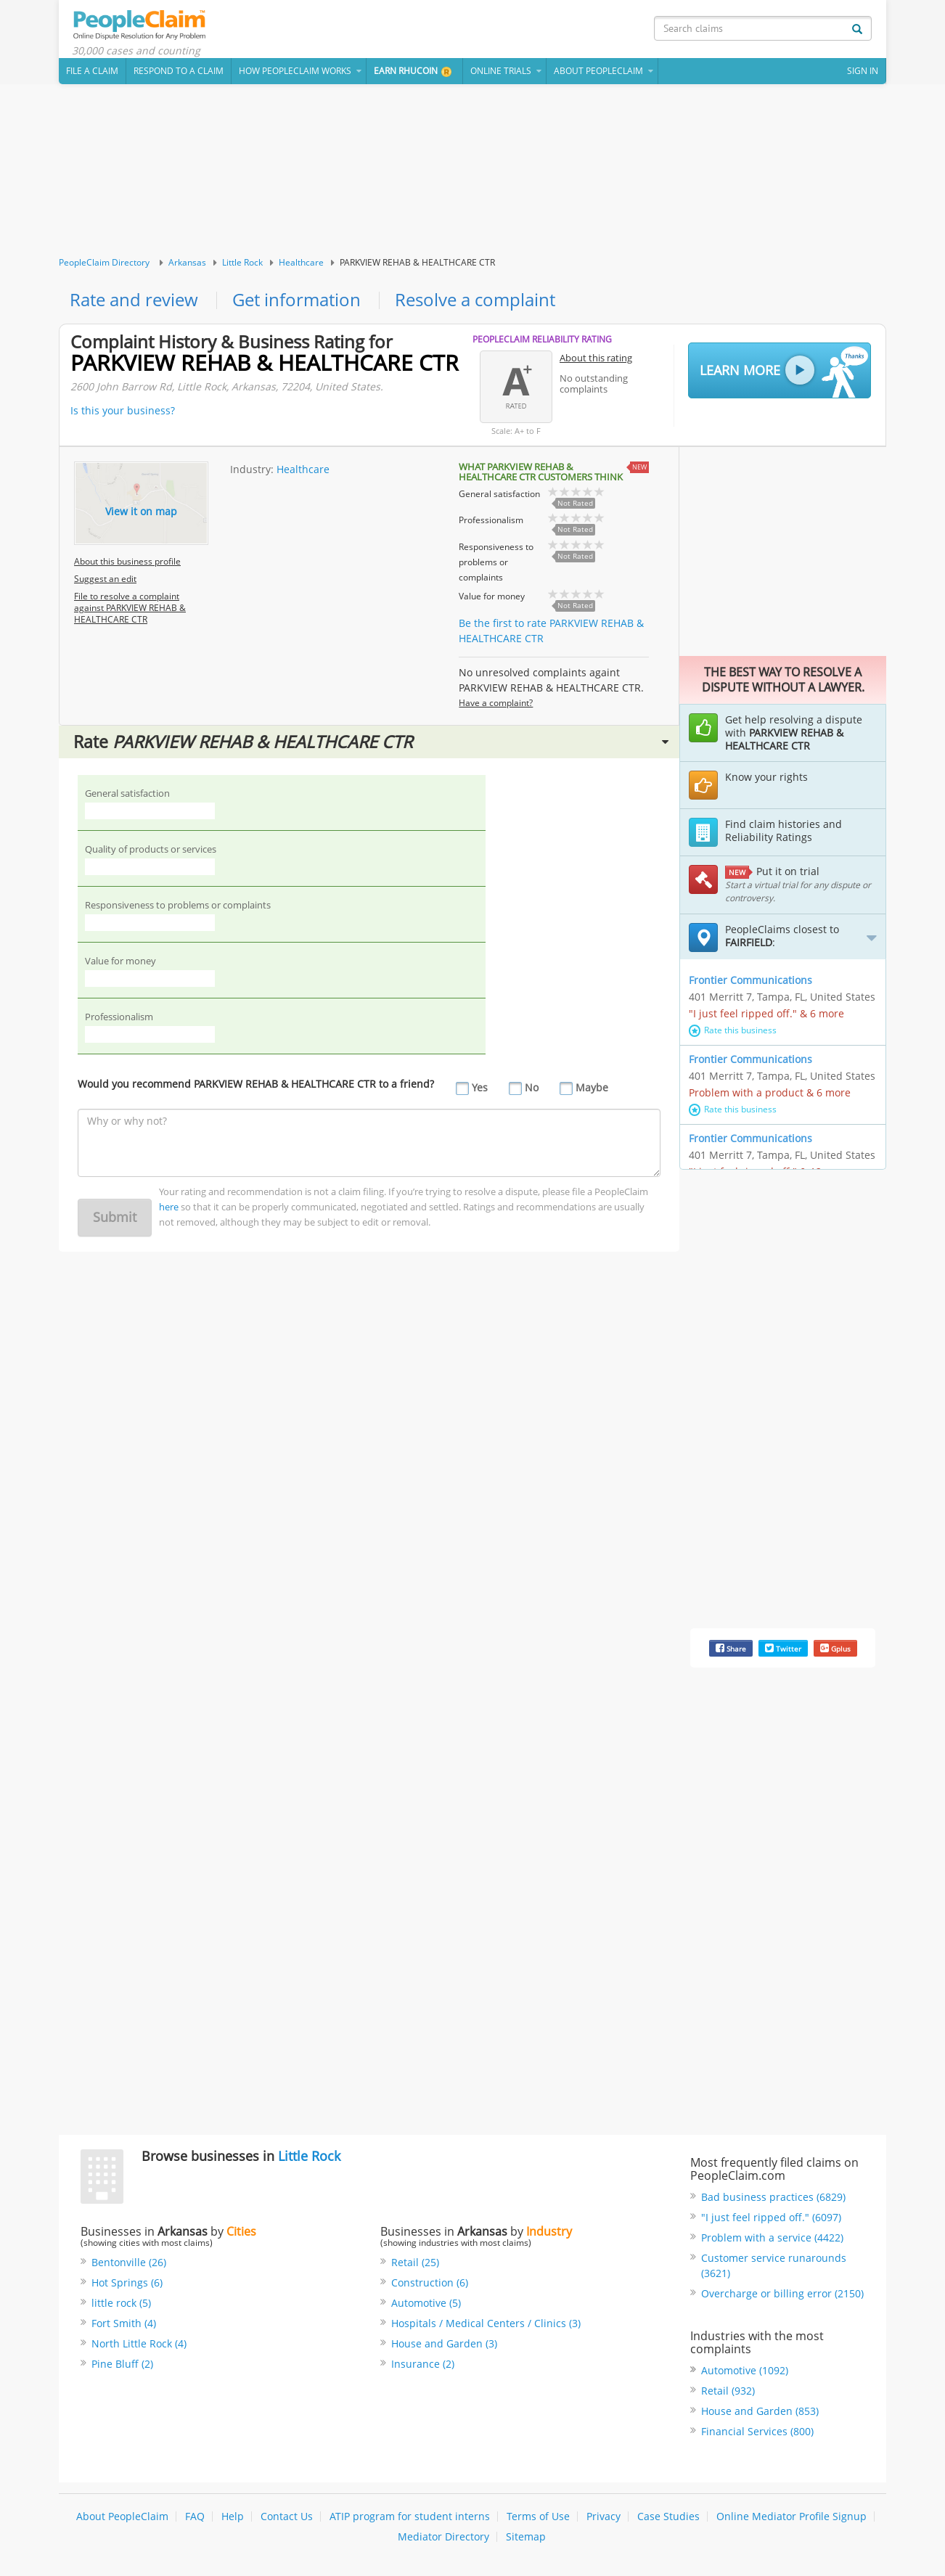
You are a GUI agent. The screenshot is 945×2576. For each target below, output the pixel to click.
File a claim (92, 72)
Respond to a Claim (179, 72)
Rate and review (134, 301)
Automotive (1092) (744, 2372)
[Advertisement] (472, 172)
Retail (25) (415, 2263)
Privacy (603, 2517)
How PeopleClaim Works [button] (295, 72)
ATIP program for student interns (410, 2517)
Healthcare (301, 264)
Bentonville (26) (128, 2263)
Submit (114, 1219)
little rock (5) (121, 2303)
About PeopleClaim (122, 2517)
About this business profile (127, 563)
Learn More (784, 373)
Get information (296, 301)
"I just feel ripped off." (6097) (771, 2219)
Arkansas (187, 264)
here (169, 1208)
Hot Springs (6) (127, 2283)
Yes (480, 1089)
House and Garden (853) (760, 2412)
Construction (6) (429, 2283)
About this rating (596, 359)
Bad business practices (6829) (773, 2198)
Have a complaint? (496, 703)
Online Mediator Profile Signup (791, 2517)
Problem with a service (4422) (772, 2239)
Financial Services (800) (757, 2433)
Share (731, 1649)
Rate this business (733, 1031)
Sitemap (526, 2538)
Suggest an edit (105, 580)
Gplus (835, 1649)
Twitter (783, 1649)
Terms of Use (538, 2517)
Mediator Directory (443, 2538)
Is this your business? (122, 412)
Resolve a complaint (475, 301)
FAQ (195, 2517)
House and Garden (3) (444, 2344)
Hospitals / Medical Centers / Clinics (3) (486, 2324)
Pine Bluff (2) (122, 2364)
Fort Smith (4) (123, 2324)
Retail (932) (728, 2392)
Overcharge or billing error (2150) (782, 2295)
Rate (370, 743)
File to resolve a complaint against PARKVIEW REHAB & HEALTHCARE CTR (130, 609)
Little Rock (242, 264)
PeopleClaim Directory (104, 264)
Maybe (592, 1089)
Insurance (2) (422, 2364)
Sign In (862, 72)
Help (232, 2517)
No (532, 1089)
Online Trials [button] (500, 72)
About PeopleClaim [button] (598, 72)
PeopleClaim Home (142, 25)
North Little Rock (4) (139, 2344)
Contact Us (287, 2517)
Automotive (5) (426, 2303)
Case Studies (668, 2517)
